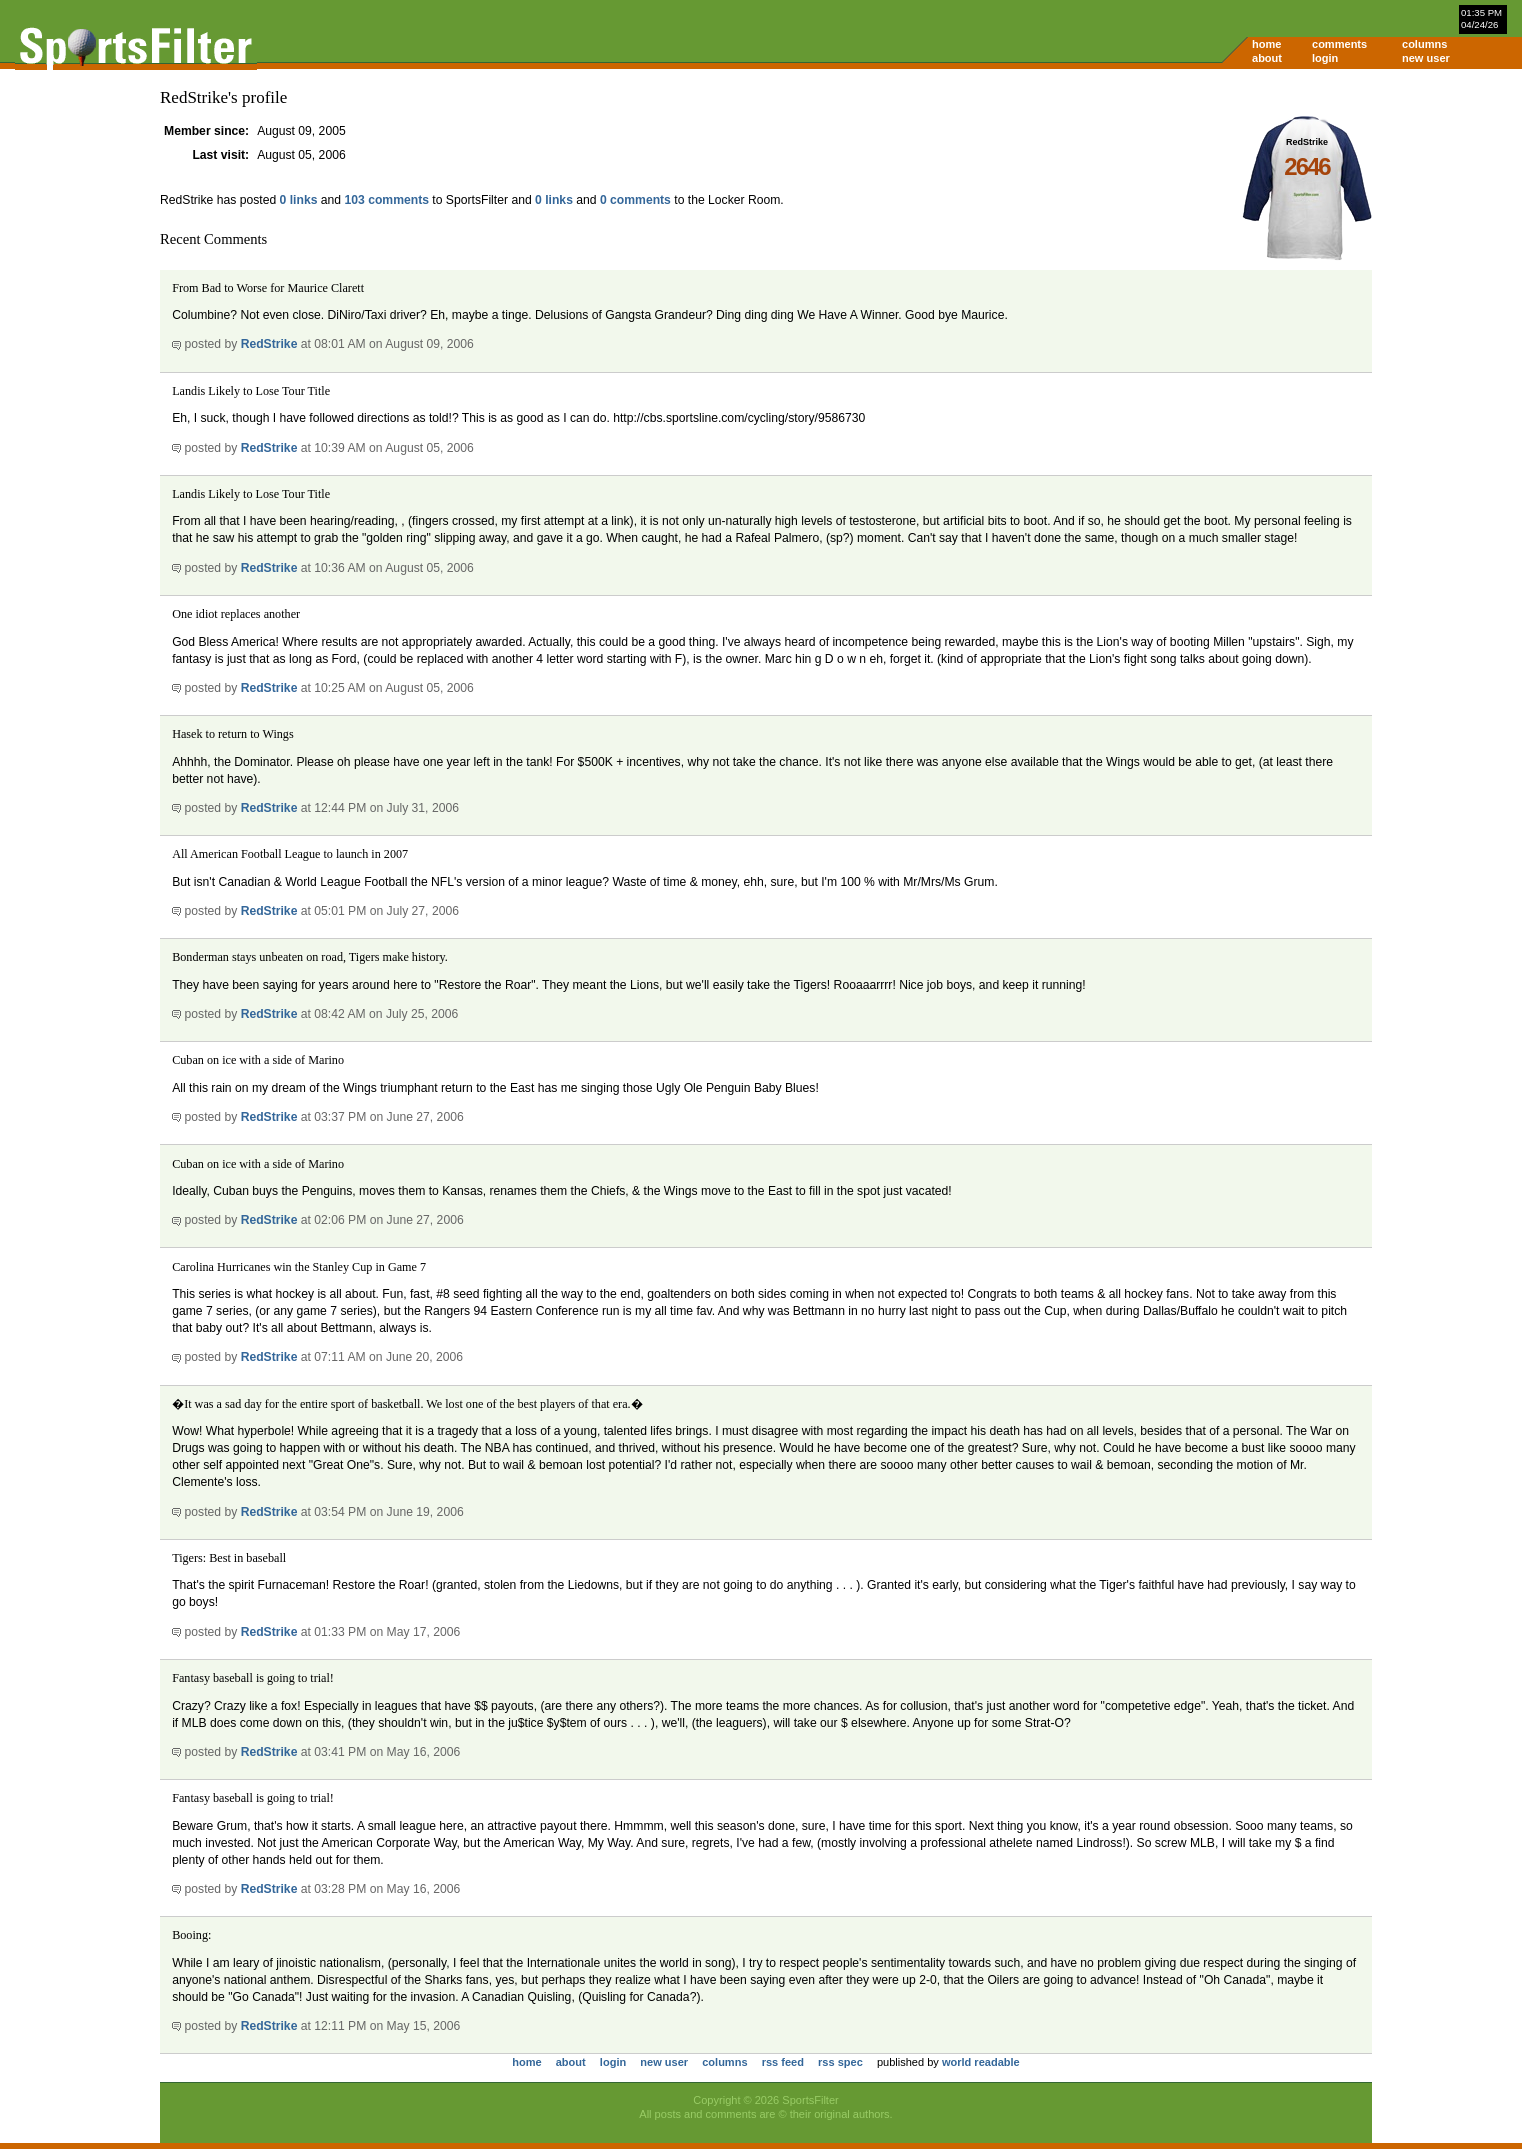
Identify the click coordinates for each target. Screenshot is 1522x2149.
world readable (981, 2062)
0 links (299, 200)
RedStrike (269, 344)
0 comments (635, 200)
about (1267, 58)
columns (1424, 44)
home (1266, 44)
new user (1426, 58)
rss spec (840, 2062)
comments (1339, 44)
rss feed (783, 2062)
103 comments (387, 200)
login (1325, 58)
